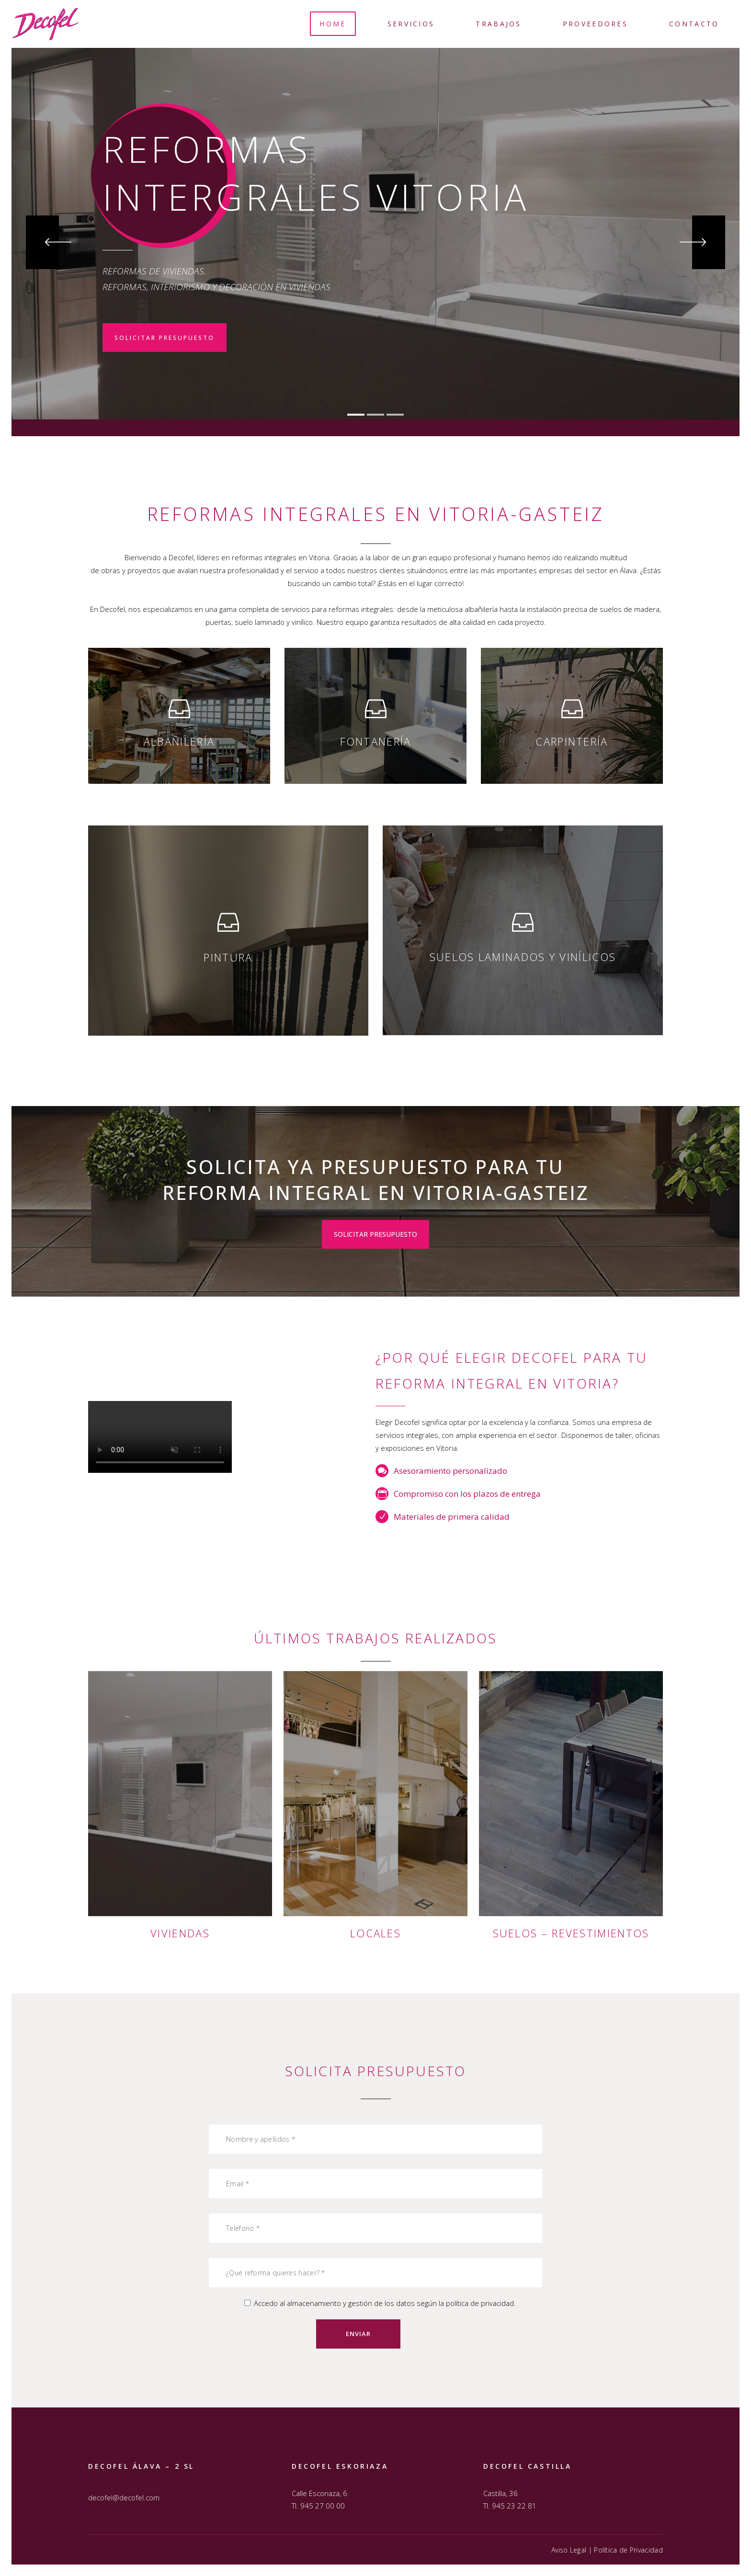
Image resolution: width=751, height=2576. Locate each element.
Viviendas (180, 1933)
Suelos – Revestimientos (571, 1933)
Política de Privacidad (628, 2549)
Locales (375, 1933)
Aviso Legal (568, 2549)
